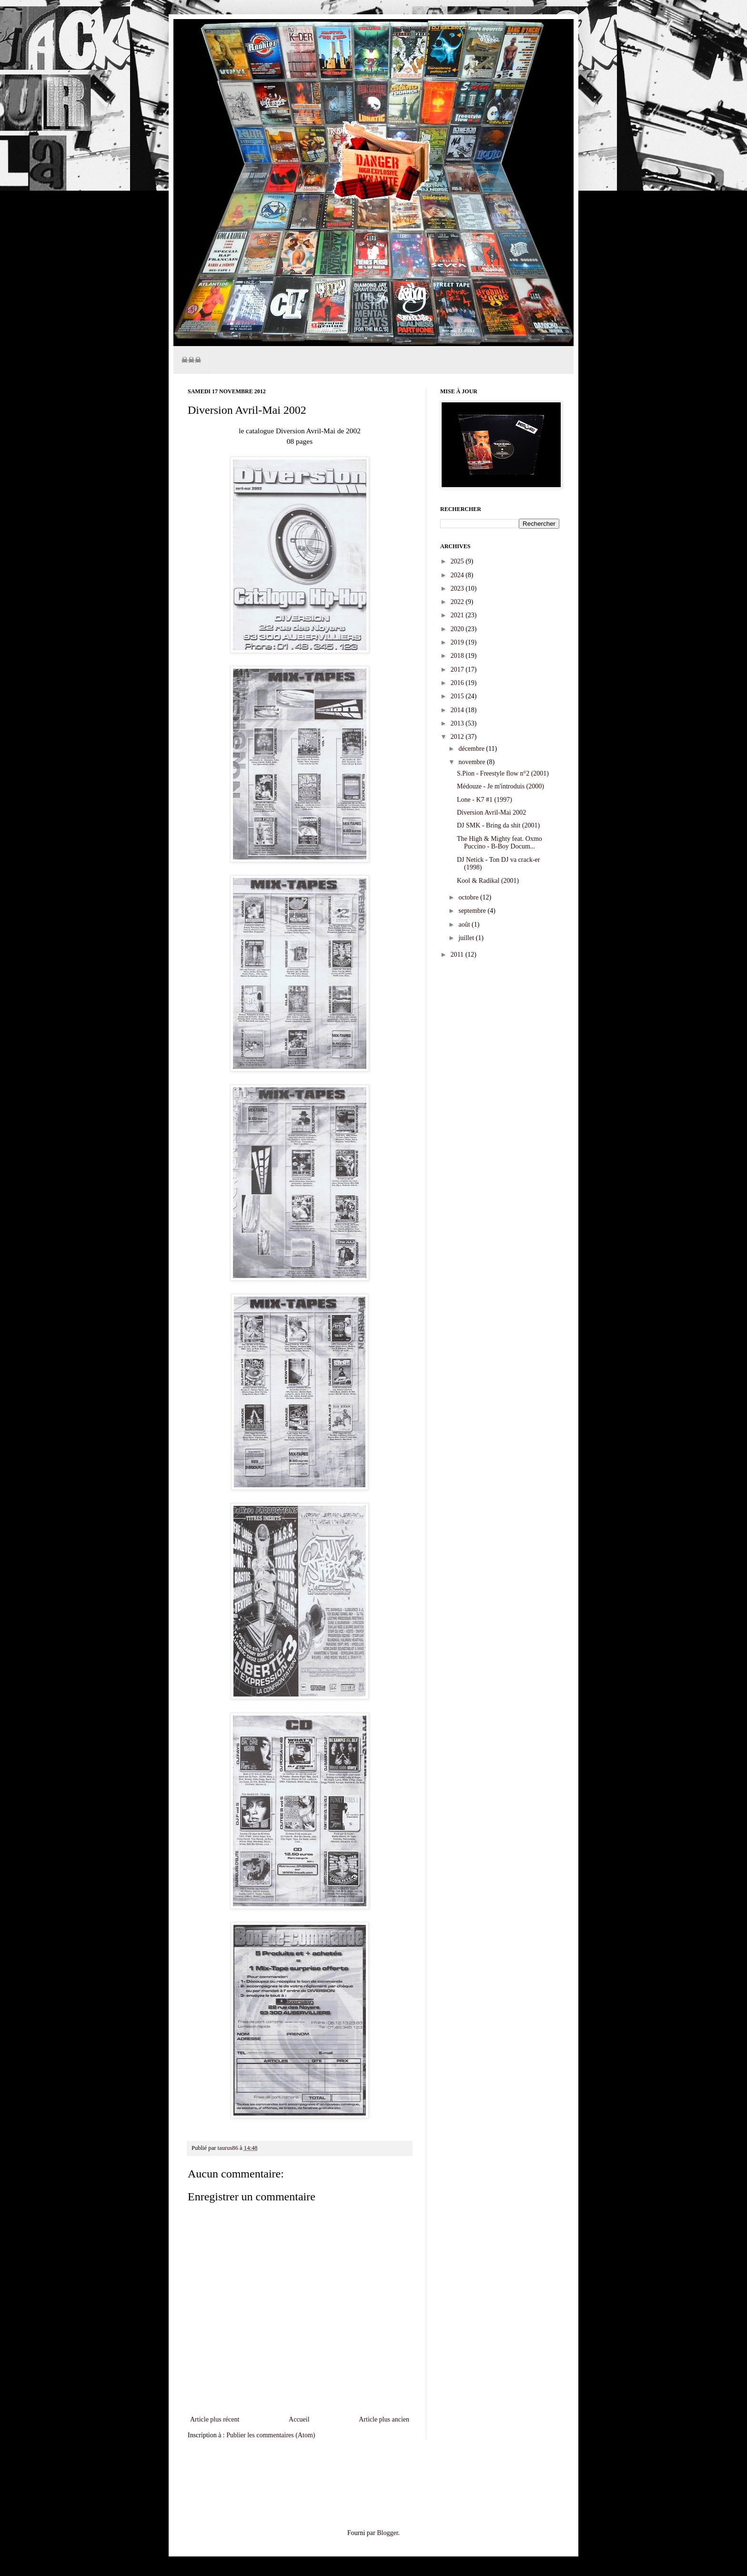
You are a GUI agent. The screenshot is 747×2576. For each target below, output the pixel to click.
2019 (458, 642)
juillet (466, 937)
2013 (458, 723)
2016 (458, 682)
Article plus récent (214, 2419)
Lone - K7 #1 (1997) (484, 799)
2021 (458, 615)
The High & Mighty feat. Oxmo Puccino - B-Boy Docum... (499, 842)
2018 (458, 655)
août (465, 924)
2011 (458, 954)
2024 (458, 575)
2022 (458, 601)
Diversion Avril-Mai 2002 (491, 812)
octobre (469, 897)
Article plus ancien (384, 2419)
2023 (458, 588)
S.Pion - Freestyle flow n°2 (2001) (503, 773)
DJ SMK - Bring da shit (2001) (498, 825)
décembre (472, 748)
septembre (472, 910)
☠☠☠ (191, 359)
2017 (458, 669)
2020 (458, 629)
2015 (458, 696)
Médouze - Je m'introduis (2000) (500, 786)
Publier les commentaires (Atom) (270, 2435)
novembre (472, 762)
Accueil (299, 2419)
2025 (458, 561)
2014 (458, 710)
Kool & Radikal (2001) (488, 880)
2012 (458, 736)
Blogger (387, 2532)
